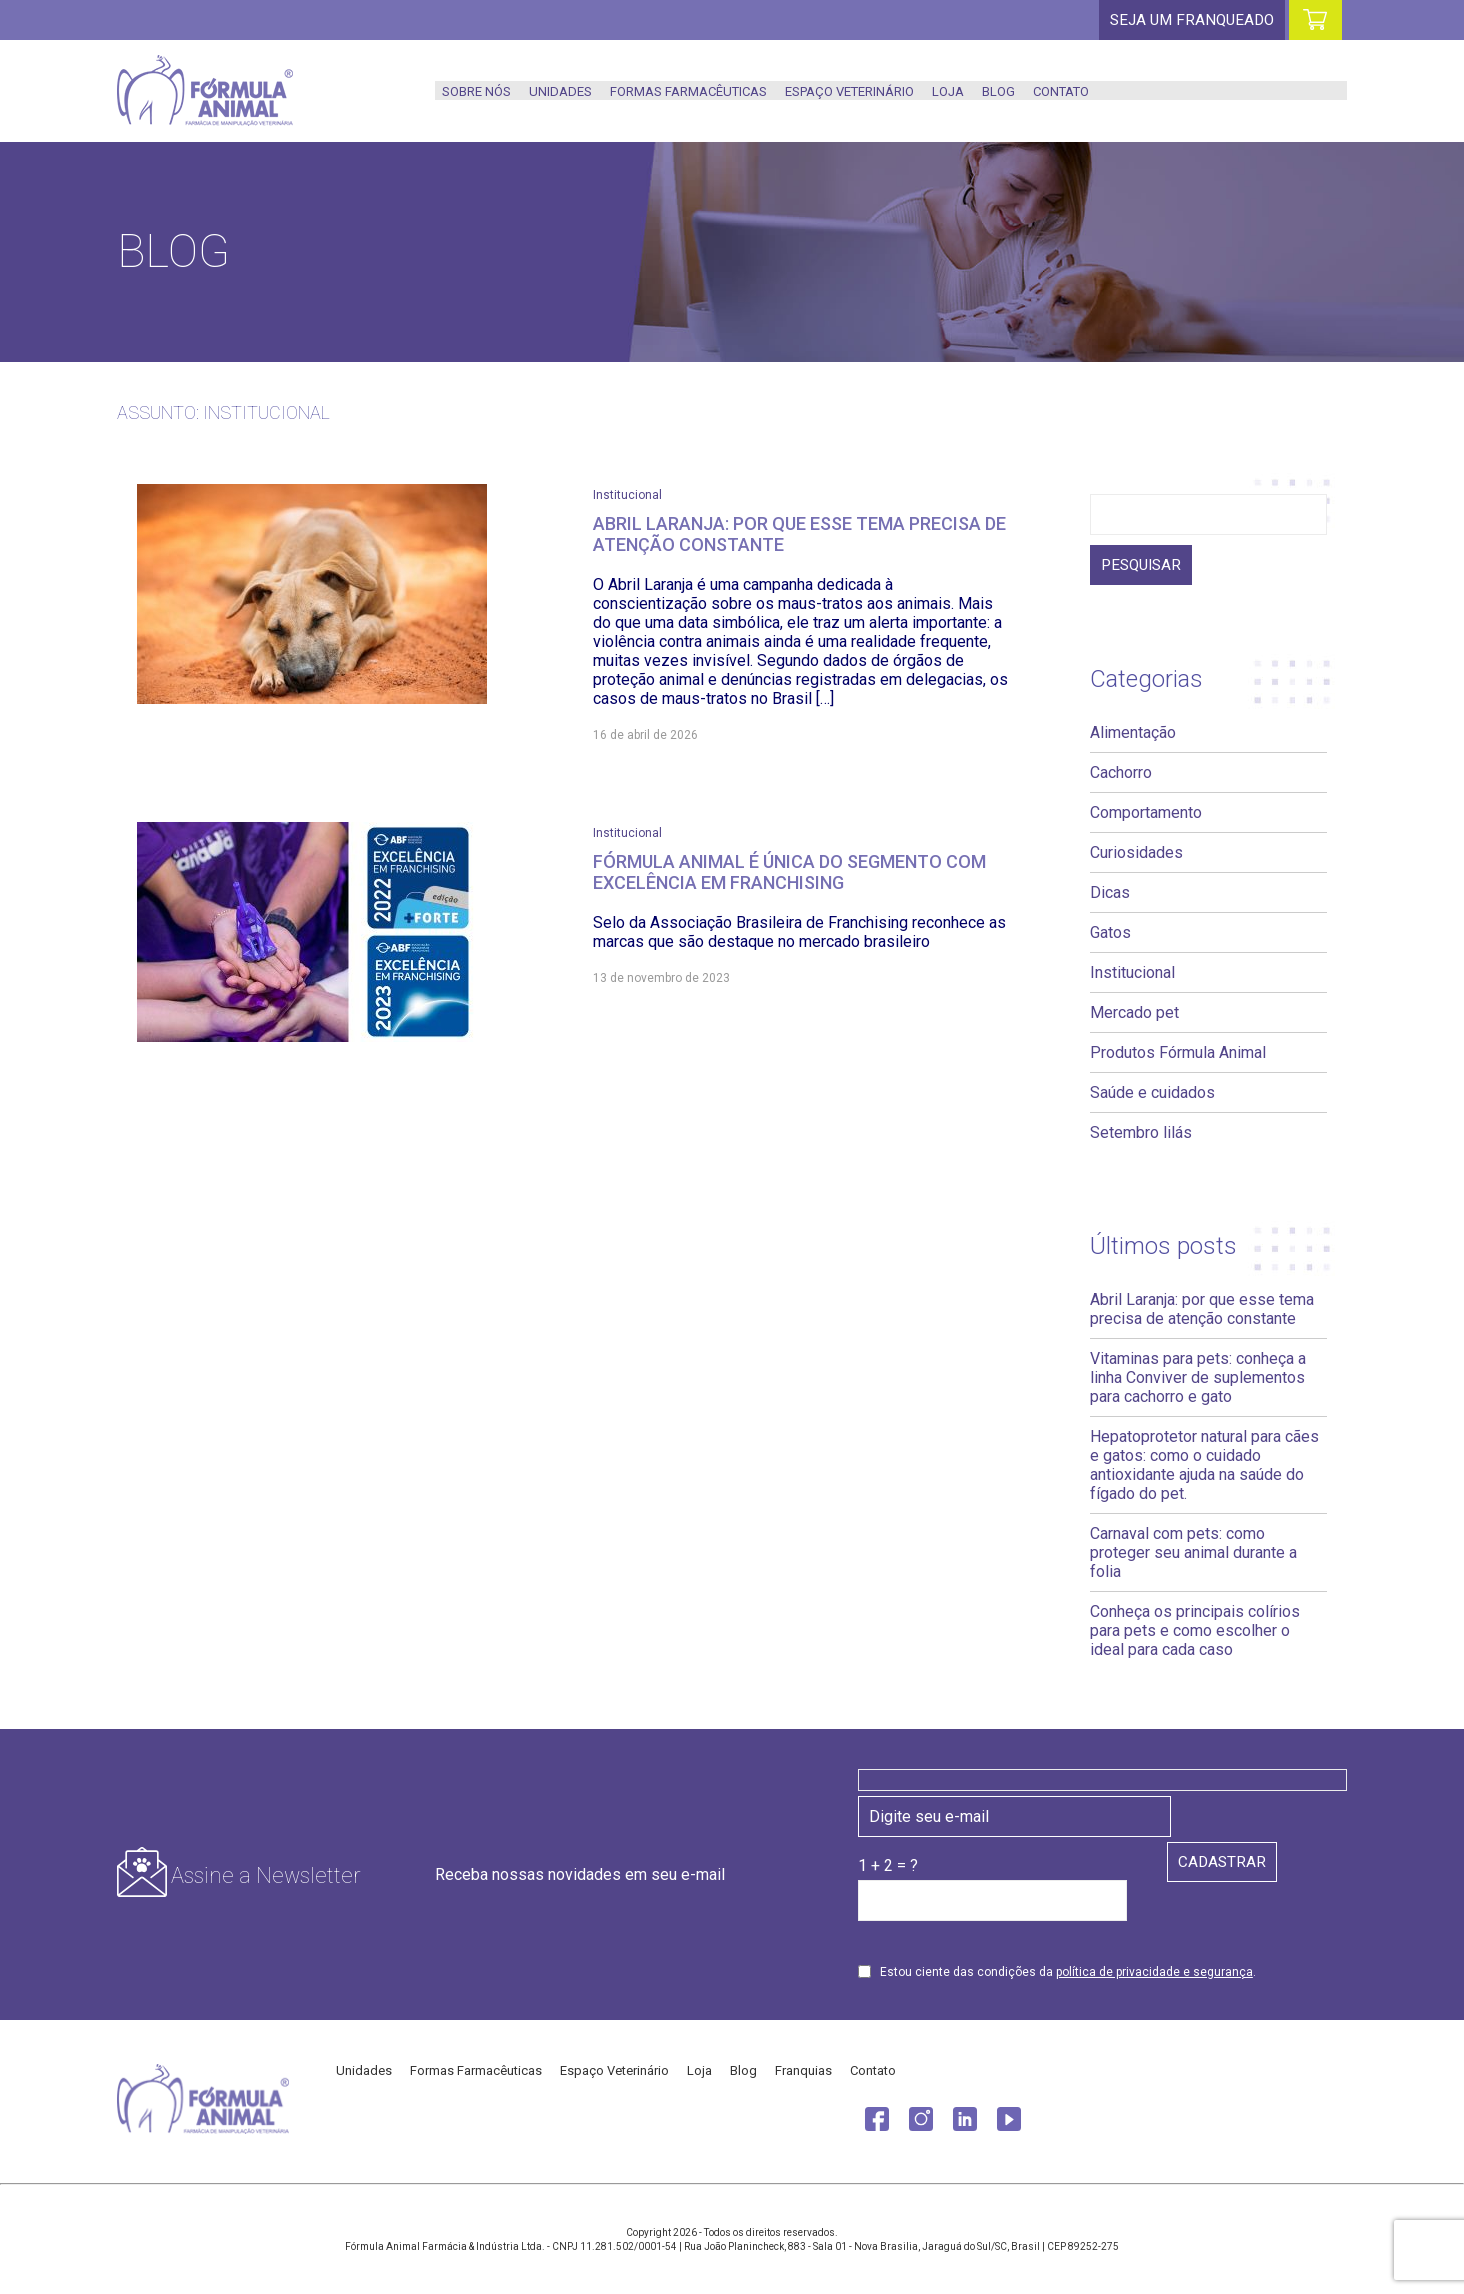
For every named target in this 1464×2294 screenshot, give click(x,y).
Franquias (803, 2071)
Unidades (560, 92)
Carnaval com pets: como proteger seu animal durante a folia (1193, 1553)
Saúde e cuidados (1152, 1093)
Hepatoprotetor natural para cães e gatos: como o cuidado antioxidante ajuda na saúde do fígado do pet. (1204, 1466)
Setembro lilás (1141, 1133)
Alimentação (1133, 733)
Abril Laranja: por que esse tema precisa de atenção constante (1202, 1310)
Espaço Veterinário (849, 92)
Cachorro (1121, 773)
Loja (948, 92)
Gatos (1110, 933)
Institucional (627, 495)
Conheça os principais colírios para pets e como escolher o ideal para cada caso (1195, 1631)
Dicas (1110, 893)
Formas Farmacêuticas (688, 92)
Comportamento (1146, 813)
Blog (998, 92)
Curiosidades (1136, 853)
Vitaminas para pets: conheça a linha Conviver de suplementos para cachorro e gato (1198, 1378)
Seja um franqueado (1190, 20)
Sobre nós (476, 92)
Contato (1061, 92)
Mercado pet (1134, 1013)
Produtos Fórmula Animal (1178, 1053)
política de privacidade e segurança (1154, 1973)
